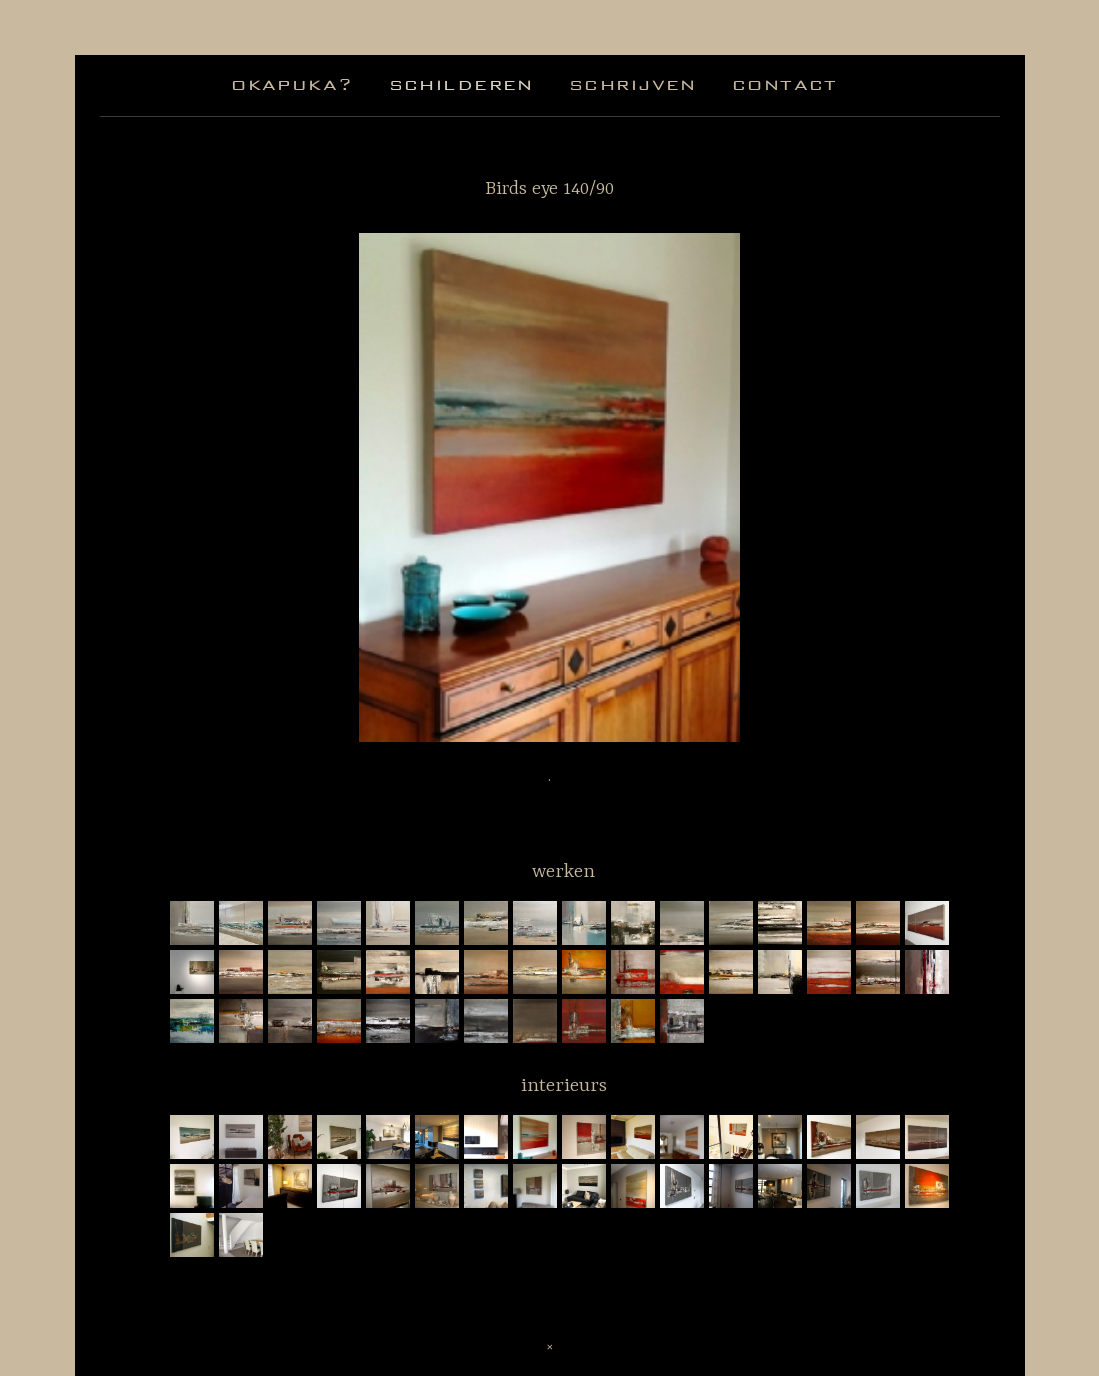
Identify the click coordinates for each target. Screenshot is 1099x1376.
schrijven (633, 84)
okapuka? (292, 84)
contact (785, 84)
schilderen (461, 84)
